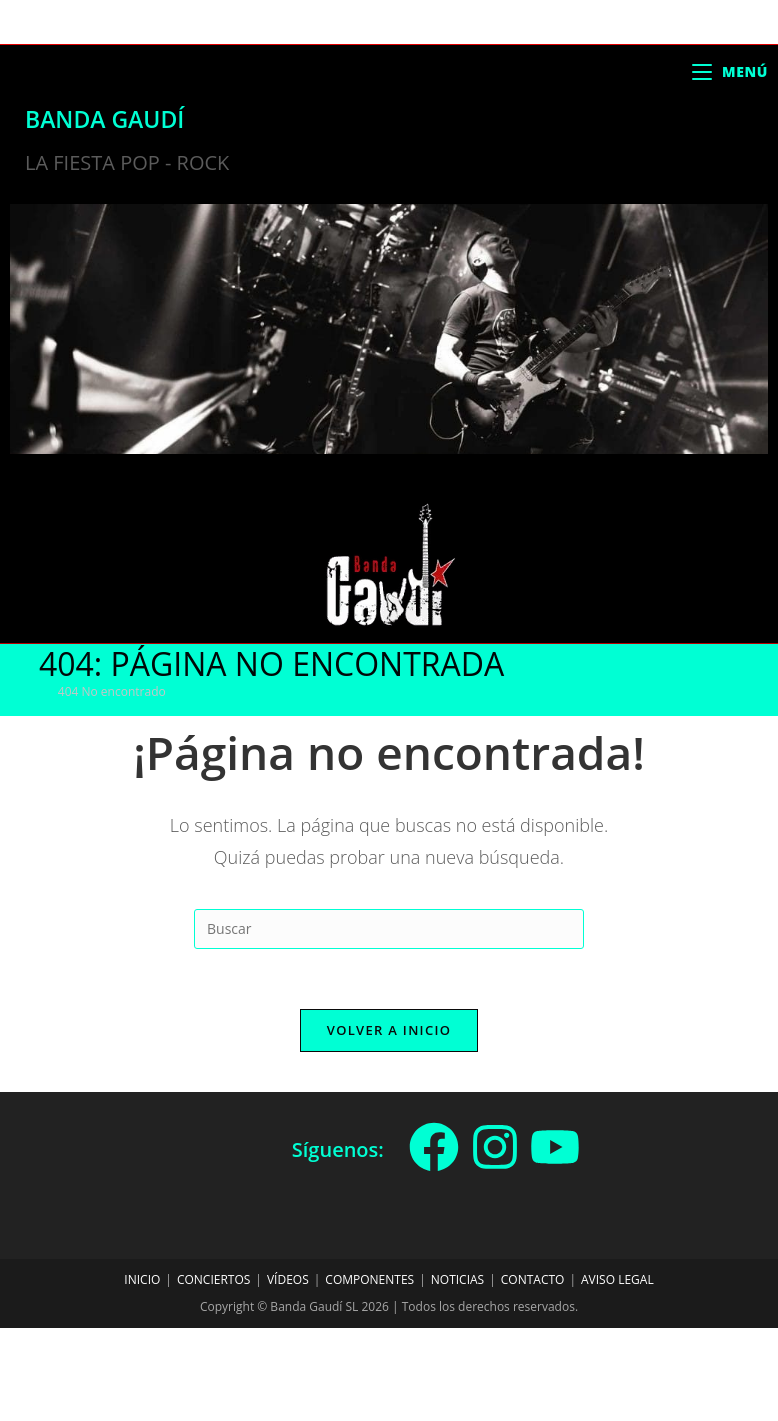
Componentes (369, 1279)
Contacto (533, 1279)
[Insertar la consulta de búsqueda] (389, 929)
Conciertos (213, 1279)
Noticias (457, 1279)
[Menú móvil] (730, 71)
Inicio (142, 1279)
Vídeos (288, 1279)
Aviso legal (617, 1279)
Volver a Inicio (389, 1030)
